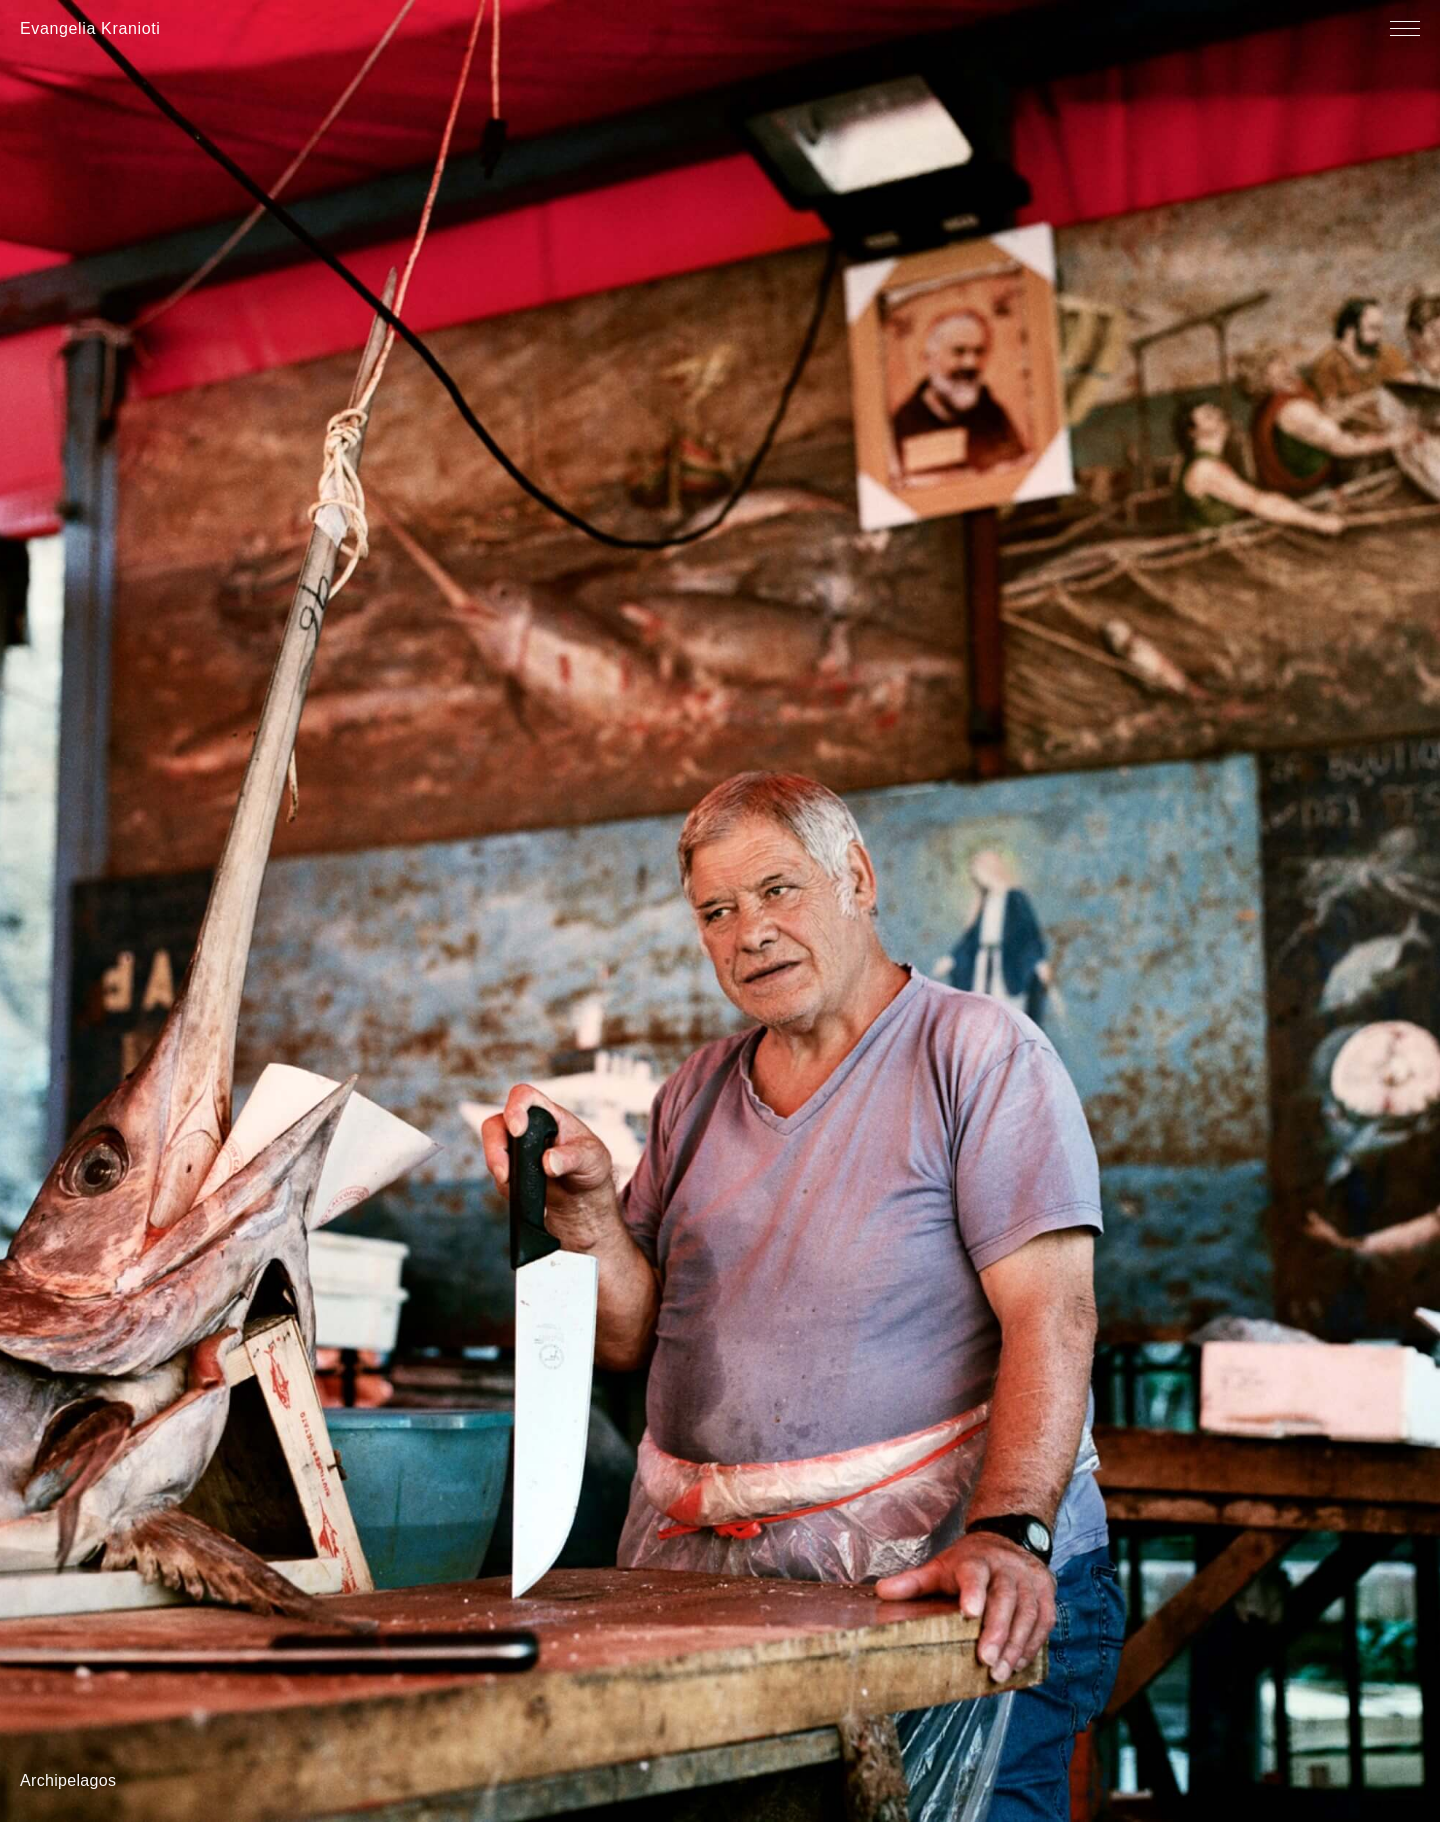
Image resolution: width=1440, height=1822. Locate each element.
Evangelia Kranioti (90, 28)
